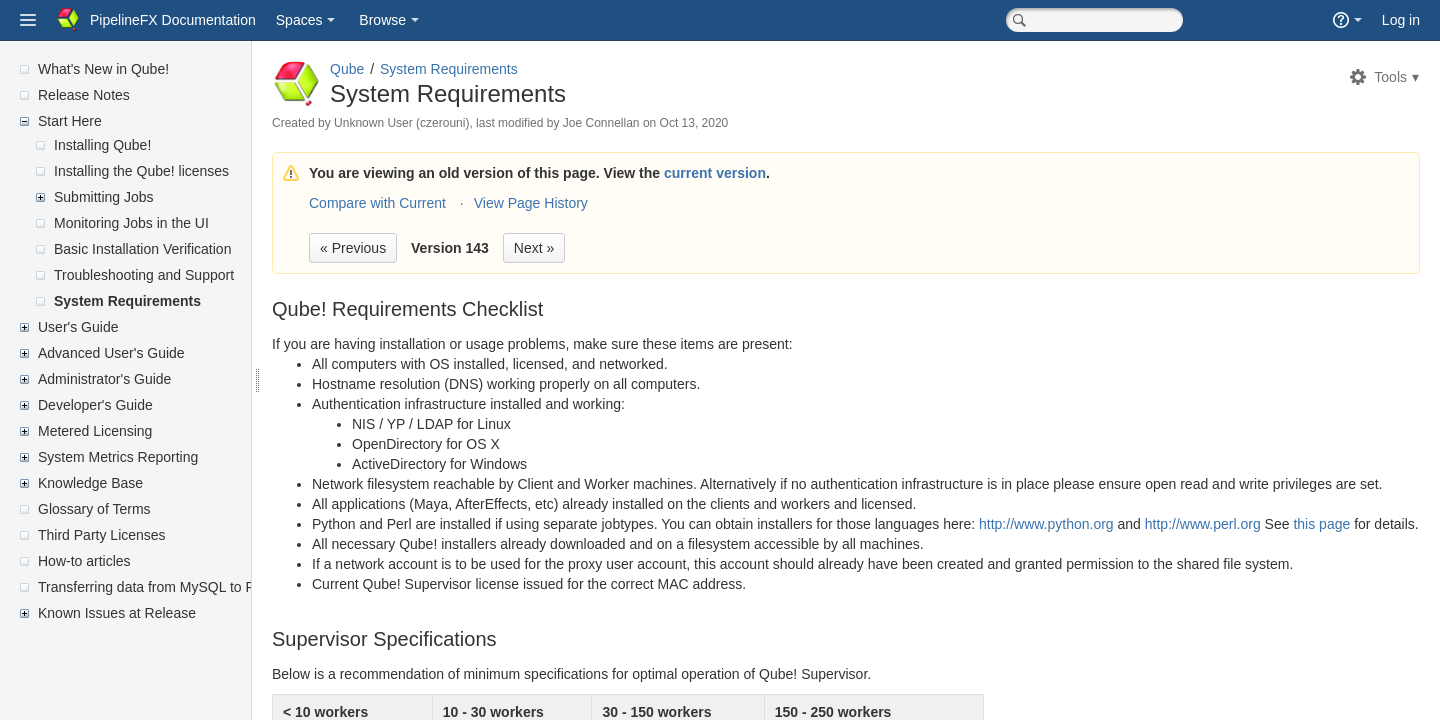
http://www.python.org (1094, 544)
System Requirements (127, 301)
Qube (395, 69)
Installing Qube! (102, 145)
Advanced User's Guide (111, 353)
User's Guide (78, 327)
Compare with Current (425, 203)
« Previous (401, 248)
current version (763, 173)
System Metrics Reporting (118, 457)
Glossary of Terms (94, 509)
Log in (1401, 20)
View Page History (579, 203)
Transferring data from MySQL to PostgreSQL (180, 587)
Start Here (70, 121)
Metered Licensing (95, 431)
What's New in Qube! (103, 69)
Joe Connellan (649, 123)
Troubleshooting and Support (144, 275)
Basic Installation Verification (142, 249)
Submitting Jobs (104, 197)
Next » (582, 248)
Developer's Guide (95, 405)
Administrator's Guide (104, 379)
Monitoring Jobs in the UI (131, 223)
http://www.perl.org (1251, 544)
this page (1369, 544)
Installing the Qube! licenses (141, 171)
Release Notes (84, 95)
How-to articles (84, 561)
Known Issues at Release (117, 613)
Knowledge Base (90, 483)
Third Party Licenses (102, 535)
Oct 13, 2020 (742, 123)
